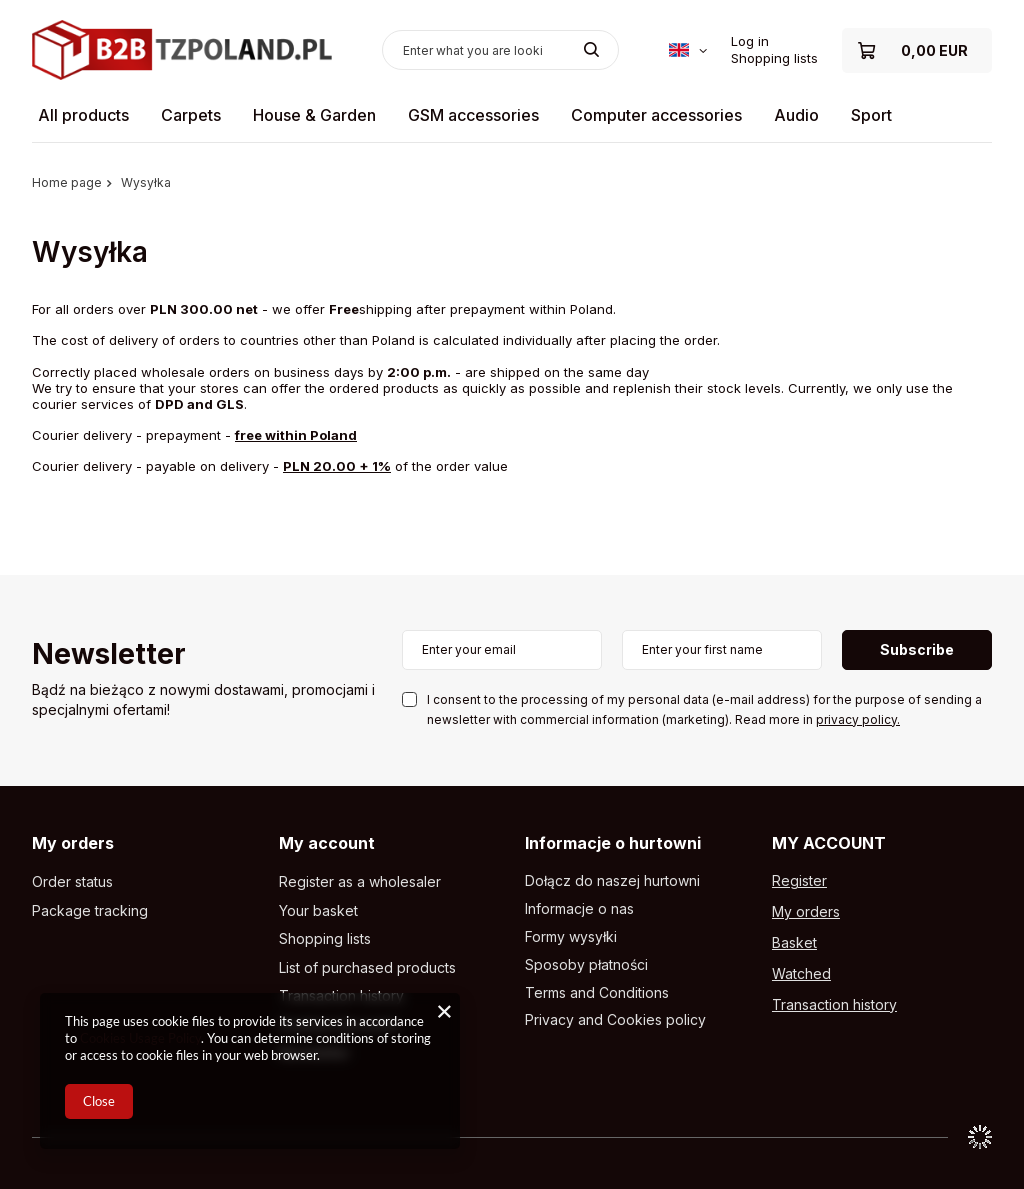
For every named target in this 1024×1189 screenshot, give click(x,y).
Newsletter (109, 655)
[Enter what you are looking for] (500, 50)
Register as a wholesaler (360, 882)
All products (83, 115)
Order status (72, 882)
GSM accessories (473, 115)
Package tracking (90, 911)
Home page (67, 182)
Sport (871, 115)
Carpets (191, 115)
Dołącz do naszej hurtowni (612, 881)
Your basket (318, 911)
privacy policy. (858, 719)
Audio (796, 115)
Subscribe (917, 649)
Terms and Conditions (597, 993)
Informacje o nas (579, 909)
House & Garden (314, 115)
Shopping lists (774, 58)
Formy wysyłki (571, 937)
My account (327, 843)
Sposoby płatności (586, 965)
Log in (750, 41)
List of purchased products (367, 968)
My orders (73, 843)
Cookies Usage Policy (140, 1038)
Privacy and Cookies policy (615, 1020)
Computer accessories (656, 115)
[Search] (591, 50)
